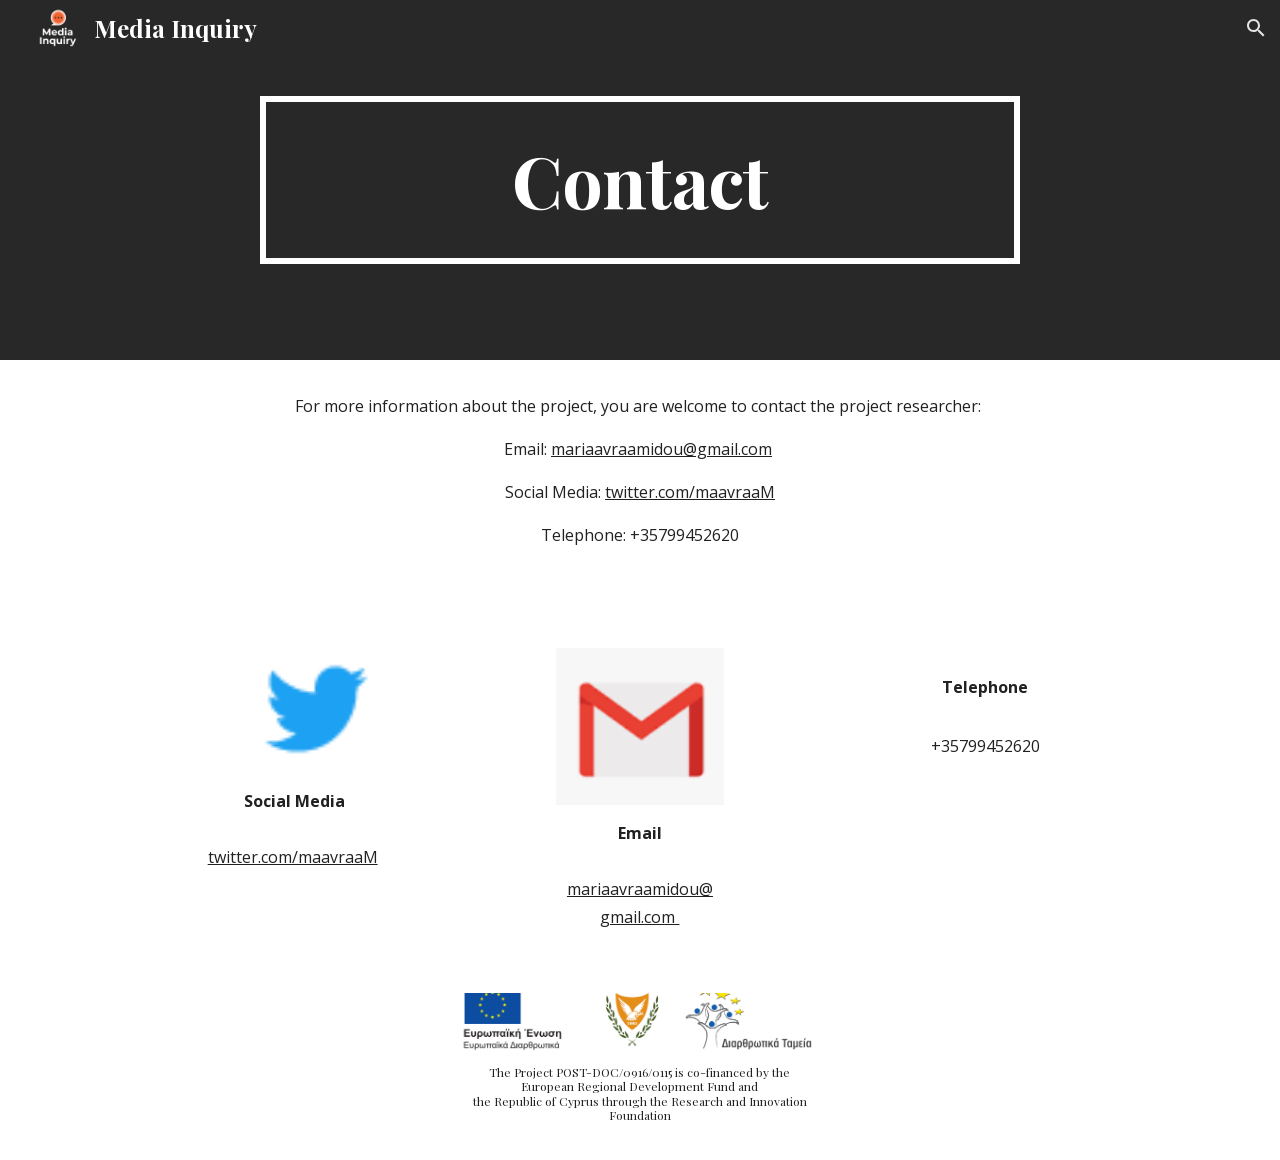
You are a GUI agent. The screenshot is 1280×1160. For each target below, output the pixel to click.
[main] (640, 180)
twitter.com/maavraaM (690, 492)
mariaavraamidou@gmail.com (661, 449)
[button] (1256, 28)
